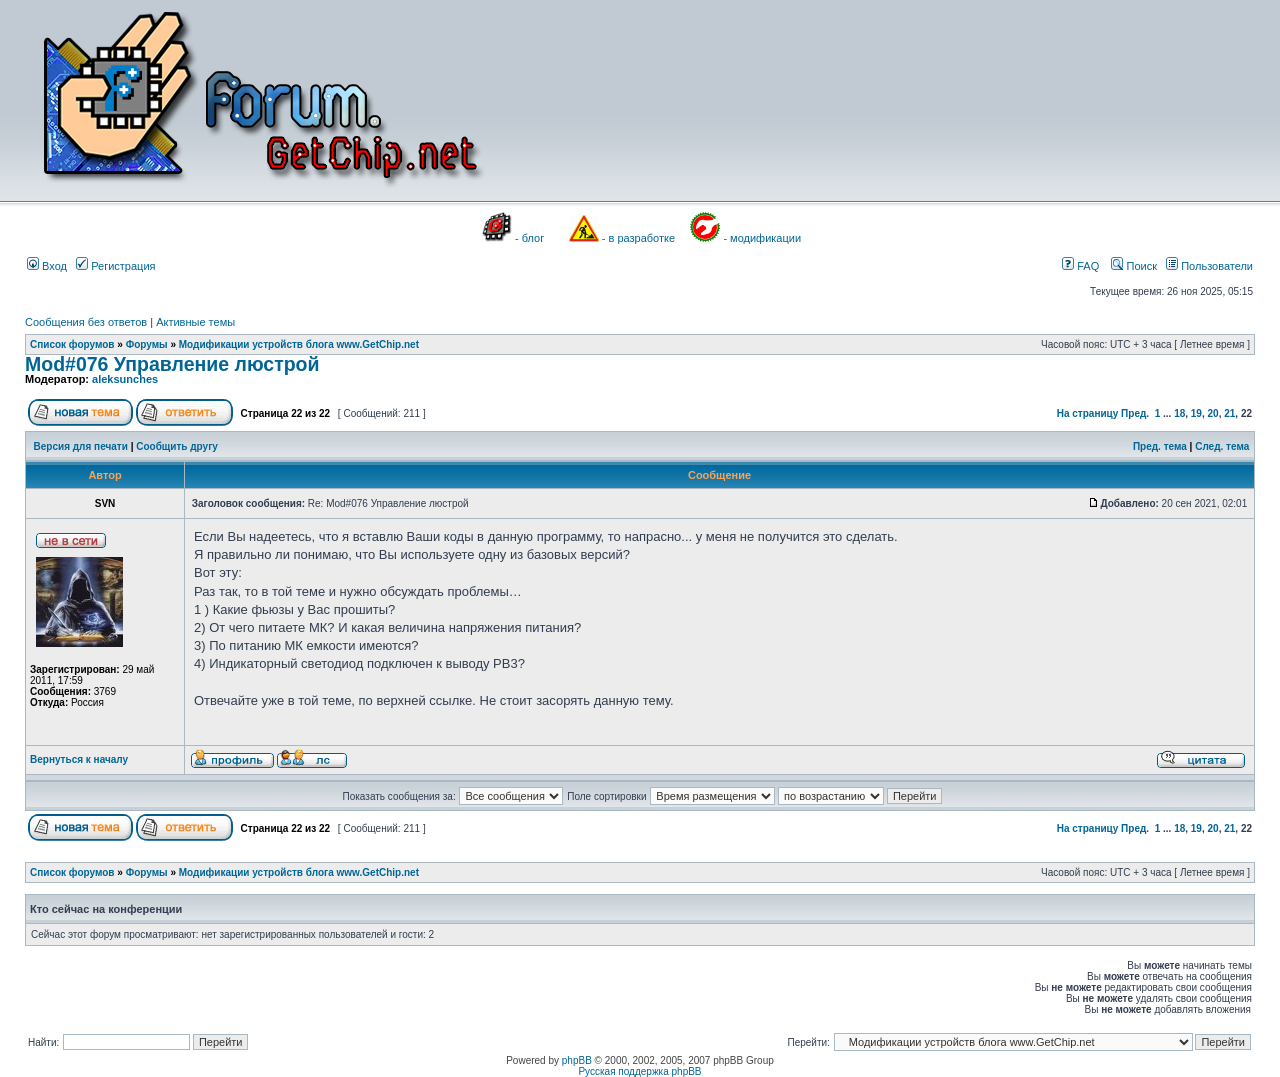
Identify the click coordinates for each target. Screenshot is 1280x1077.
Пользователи (1209, 266)
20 (1213, 413)
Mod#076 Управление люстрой (172, 364)
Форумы (147, 344)
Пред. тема (1160, 446)
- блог (529, 238)
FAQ (1080, 266)
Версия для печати (81, 446)
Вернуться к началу (79, 759)
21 (1229, 413)
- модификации (762, 238)
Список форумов (72, 344)
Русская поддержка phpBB (639, 1071)
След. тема (1222, 446)
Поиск (1134, 266)
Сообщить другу (177, 446)
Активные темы (195, 322)
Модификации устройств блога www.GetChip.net (299, 344)
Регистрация (115, 266)
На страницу (1088, 413)
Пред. (1135, 413)
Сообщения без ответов (86, 322)
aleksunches (125, 379)
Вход (47, 266)
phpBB (577, 1060)
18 (1179, 413)
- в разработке (638, 238)
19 (1196, 413)
